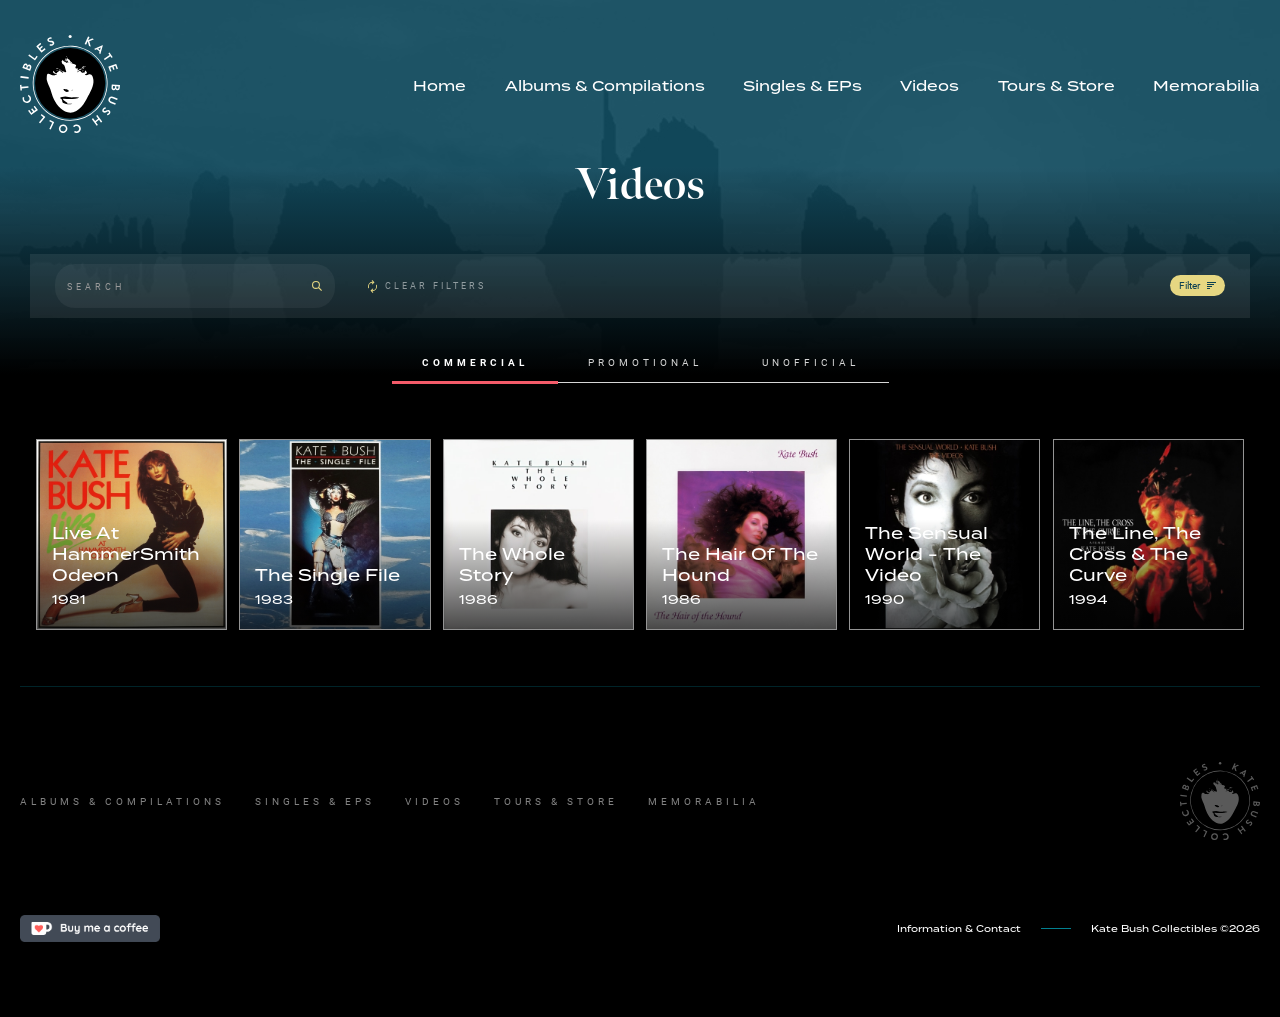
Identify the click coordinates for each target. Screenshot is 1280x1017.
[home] (207, 84)
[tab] (475, 363)
